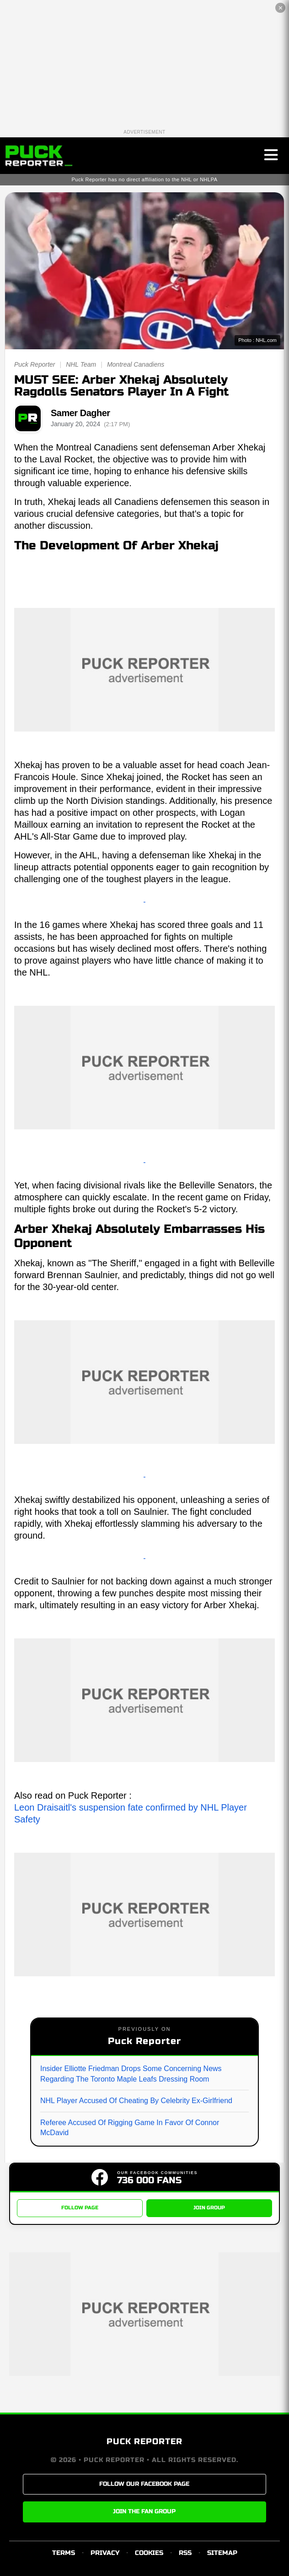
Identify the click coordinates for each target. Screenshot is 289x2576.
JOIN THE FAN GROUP (144, 2511)
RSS (185, 2553)
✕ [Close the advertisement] (280, 8)
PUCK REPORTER (144, 2441)
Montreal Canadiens (135, 364)
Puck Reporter (34, 364)
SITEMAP (222, 2553)
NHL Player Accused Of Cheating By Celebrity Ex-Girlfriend (136, 2100)
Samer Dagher (80, 413)
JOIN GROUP (209, 2208)
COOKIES (149, 2553)
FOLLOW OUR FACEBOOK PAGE (144, 2484)
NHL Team (81, 364)
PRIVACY (105, 2553)
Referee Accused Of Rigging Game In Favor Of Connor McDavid (129, 2128)
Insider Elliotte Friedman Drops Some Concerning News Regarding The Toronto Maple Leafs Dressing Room (131, 2073)
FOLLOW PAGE (79, 2208)
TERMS (63, 2553)
